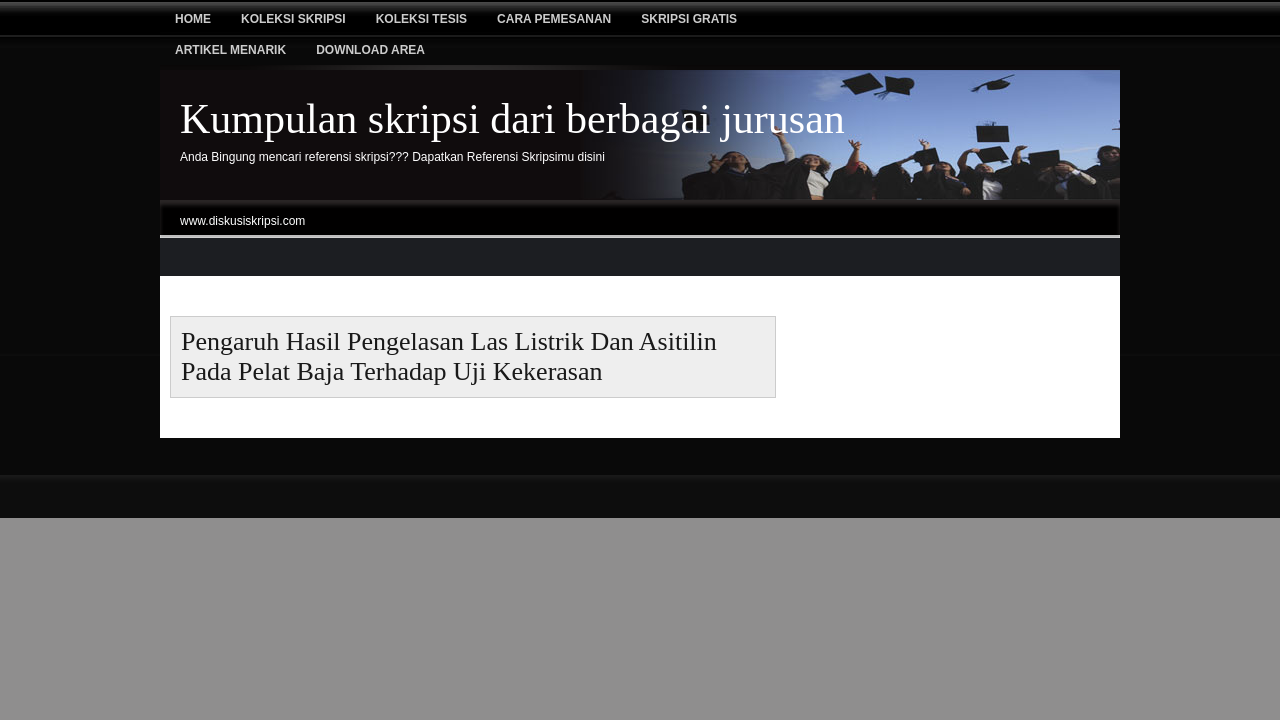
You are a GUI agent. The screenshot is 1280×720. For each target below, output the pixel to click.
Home (193, 19)
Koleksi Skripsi (293, 19)
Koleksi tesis (421, 19)
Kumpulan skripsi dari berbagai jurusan (512, 119)
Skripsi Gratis (689, 19)
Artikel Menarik (230, 50)
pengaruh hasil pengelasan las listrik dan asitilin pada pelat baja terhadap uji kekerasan (449, 356)
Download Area (370, 50)
